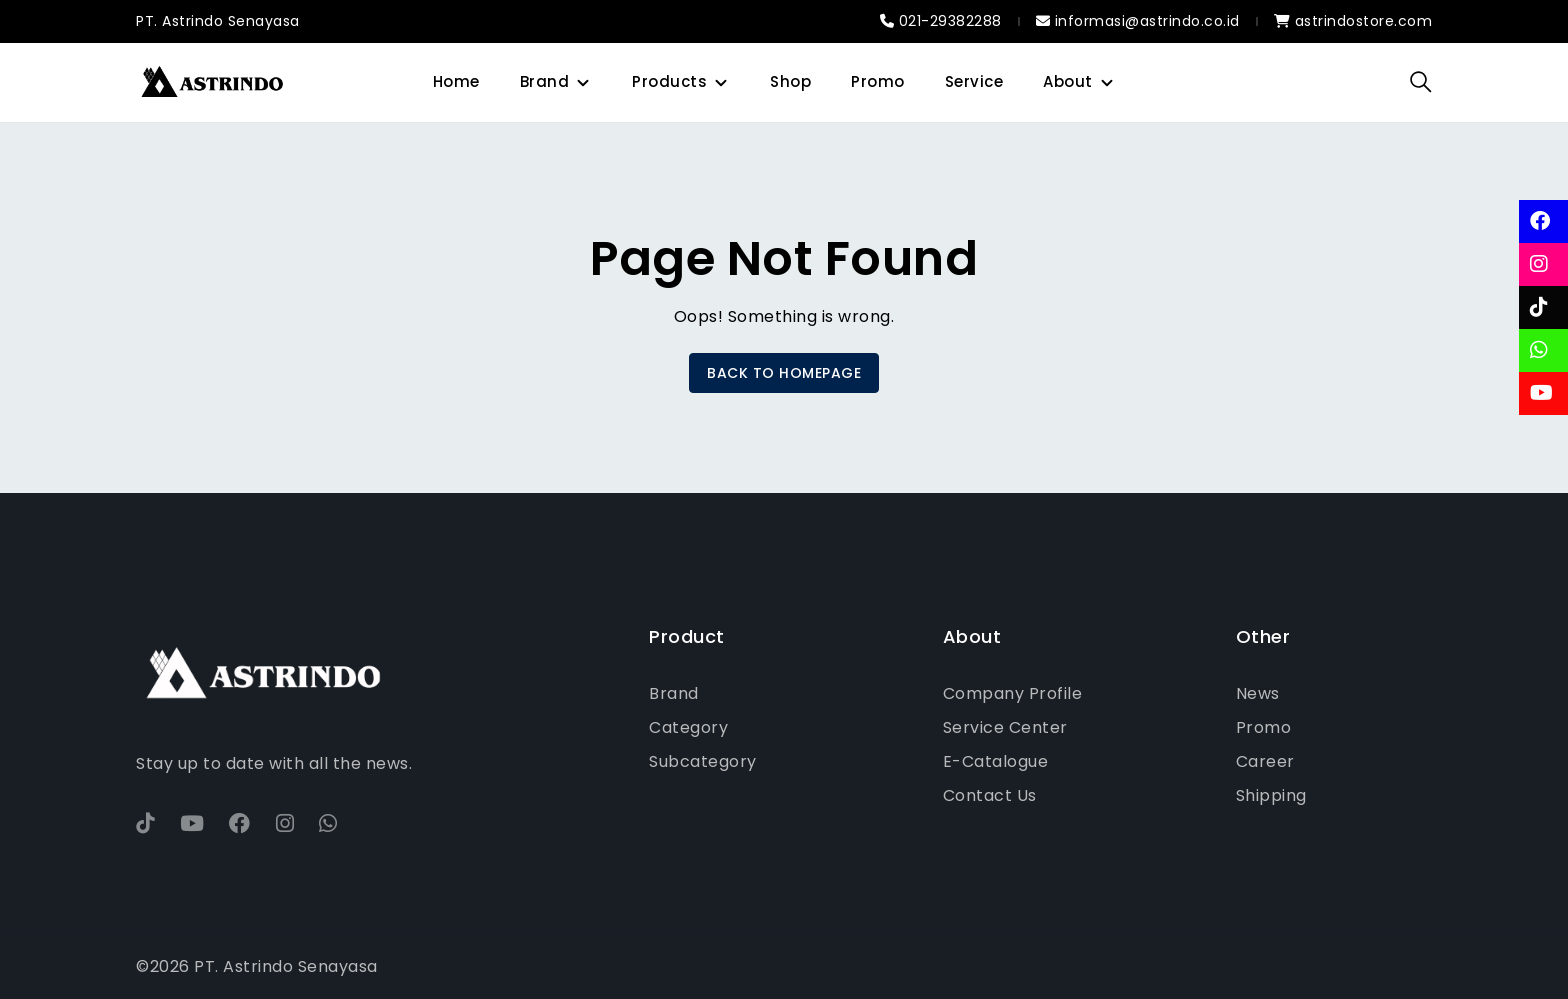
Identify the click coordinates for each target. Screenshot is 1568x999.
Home (456, 81)
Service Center (1005, 727)
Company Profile (1013, 693)
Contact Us (990, 795)
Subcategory (703, 761)
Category (688, 727)
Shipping (1271, 795)
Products (669, 81)
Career (1265, 761)
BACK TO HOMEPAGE (784, 373)
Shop (790, 81)
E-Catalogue (996, 761)
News (1258, 693)
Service (974, 81)
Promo (878, 81)
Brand (545, 81)
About (1068, 81)
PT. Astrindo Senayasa (218, 21)
